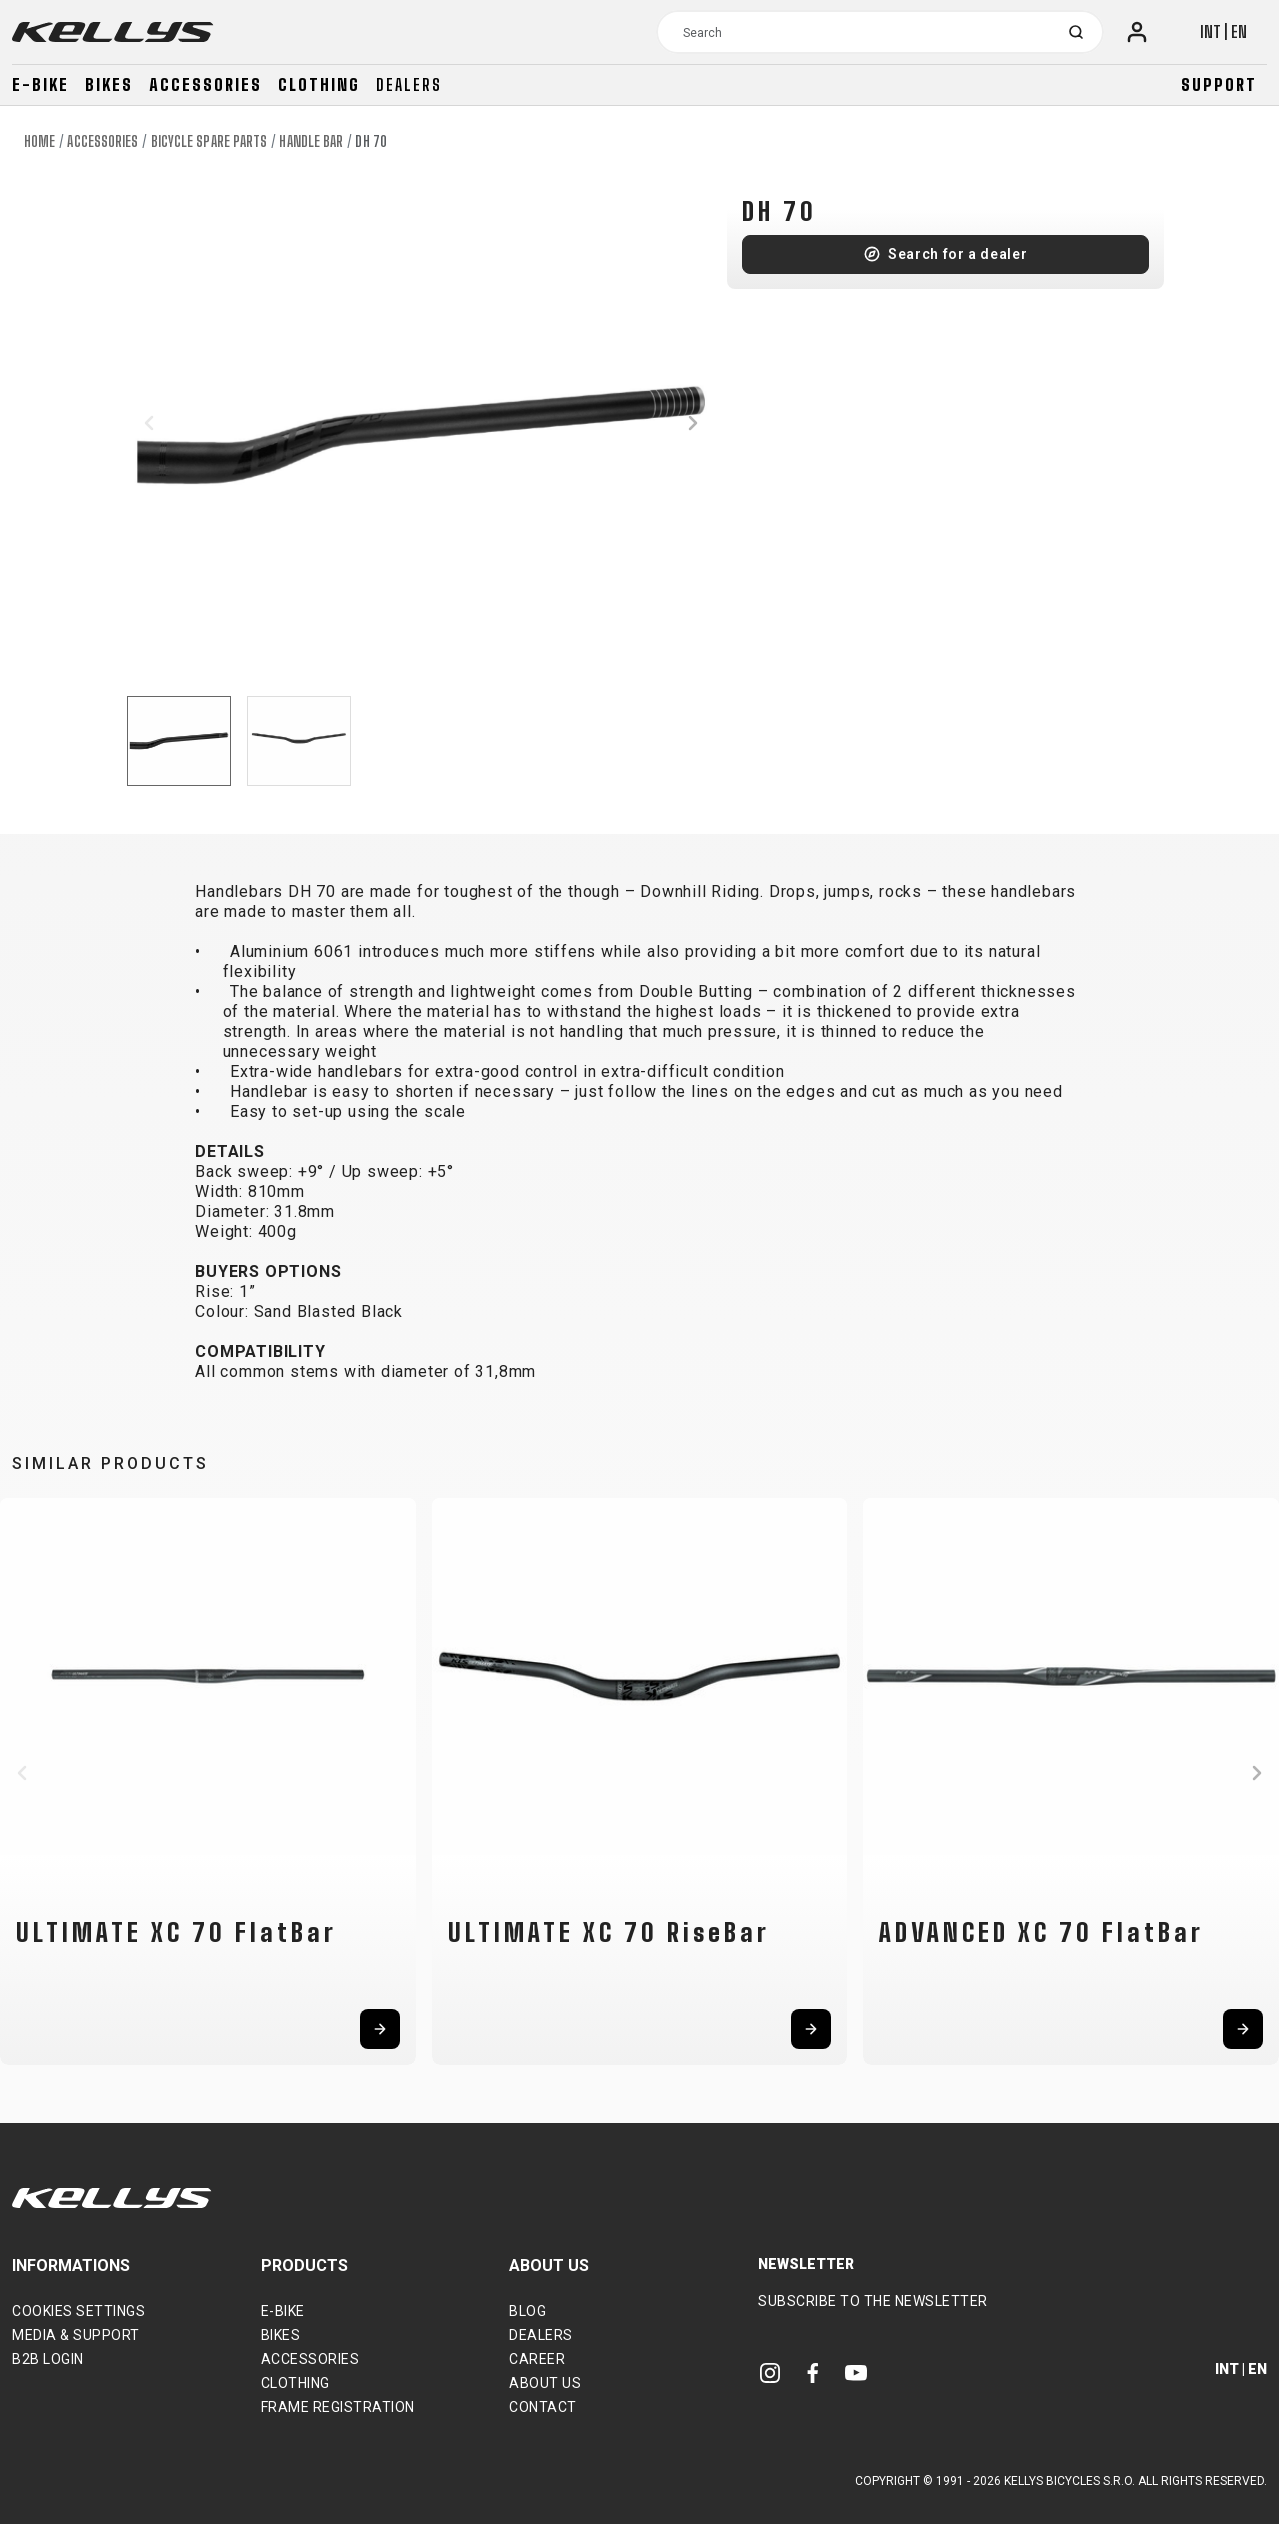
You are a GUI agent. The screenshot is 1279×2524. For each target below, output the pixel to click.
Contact (543, 2407)
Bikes (109, 84)
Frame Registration (338, 2407)
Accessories (205, 84)
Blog (527, 2311)
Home (39, 141)
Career (537, 2359)
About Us (545, 2383)
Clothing (319, 84)
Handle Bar (311, 141)
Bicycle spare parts (209, 141)
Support (1219, 84)
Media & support (76, 2335)
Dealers (409, 84)
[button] (149, 423)
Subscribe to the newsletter (873, 2301)
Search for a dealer (957, 254)
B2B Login (48, 2359)
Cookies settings (78, 2311)
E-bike (40, 84)
